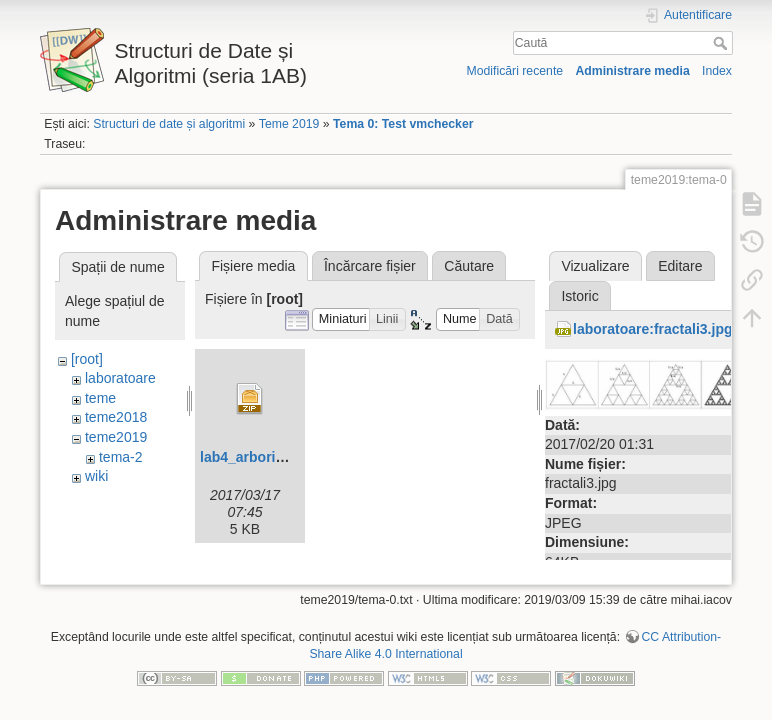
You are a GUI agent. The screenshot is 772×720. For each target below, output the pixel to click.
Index (717, 71)
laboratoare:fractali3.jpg (653, 329)
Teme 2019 (289, 124)
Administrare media (632, 71)
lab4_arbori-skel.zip (265, 457)
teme (100, 398)
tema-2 (121, 457)
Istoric (579, 296)
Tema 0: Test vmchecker (403, 124)
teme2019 (116, 437)
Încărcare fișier (370, 266)
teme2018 (116, 417)
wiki (96, 476)
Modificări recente (514, 71)
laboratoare (120, 378)
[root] (87, 359)
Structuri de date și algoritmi (169, 124)
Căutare (469, 266)
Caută (722, 43)
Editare (680, 266)
